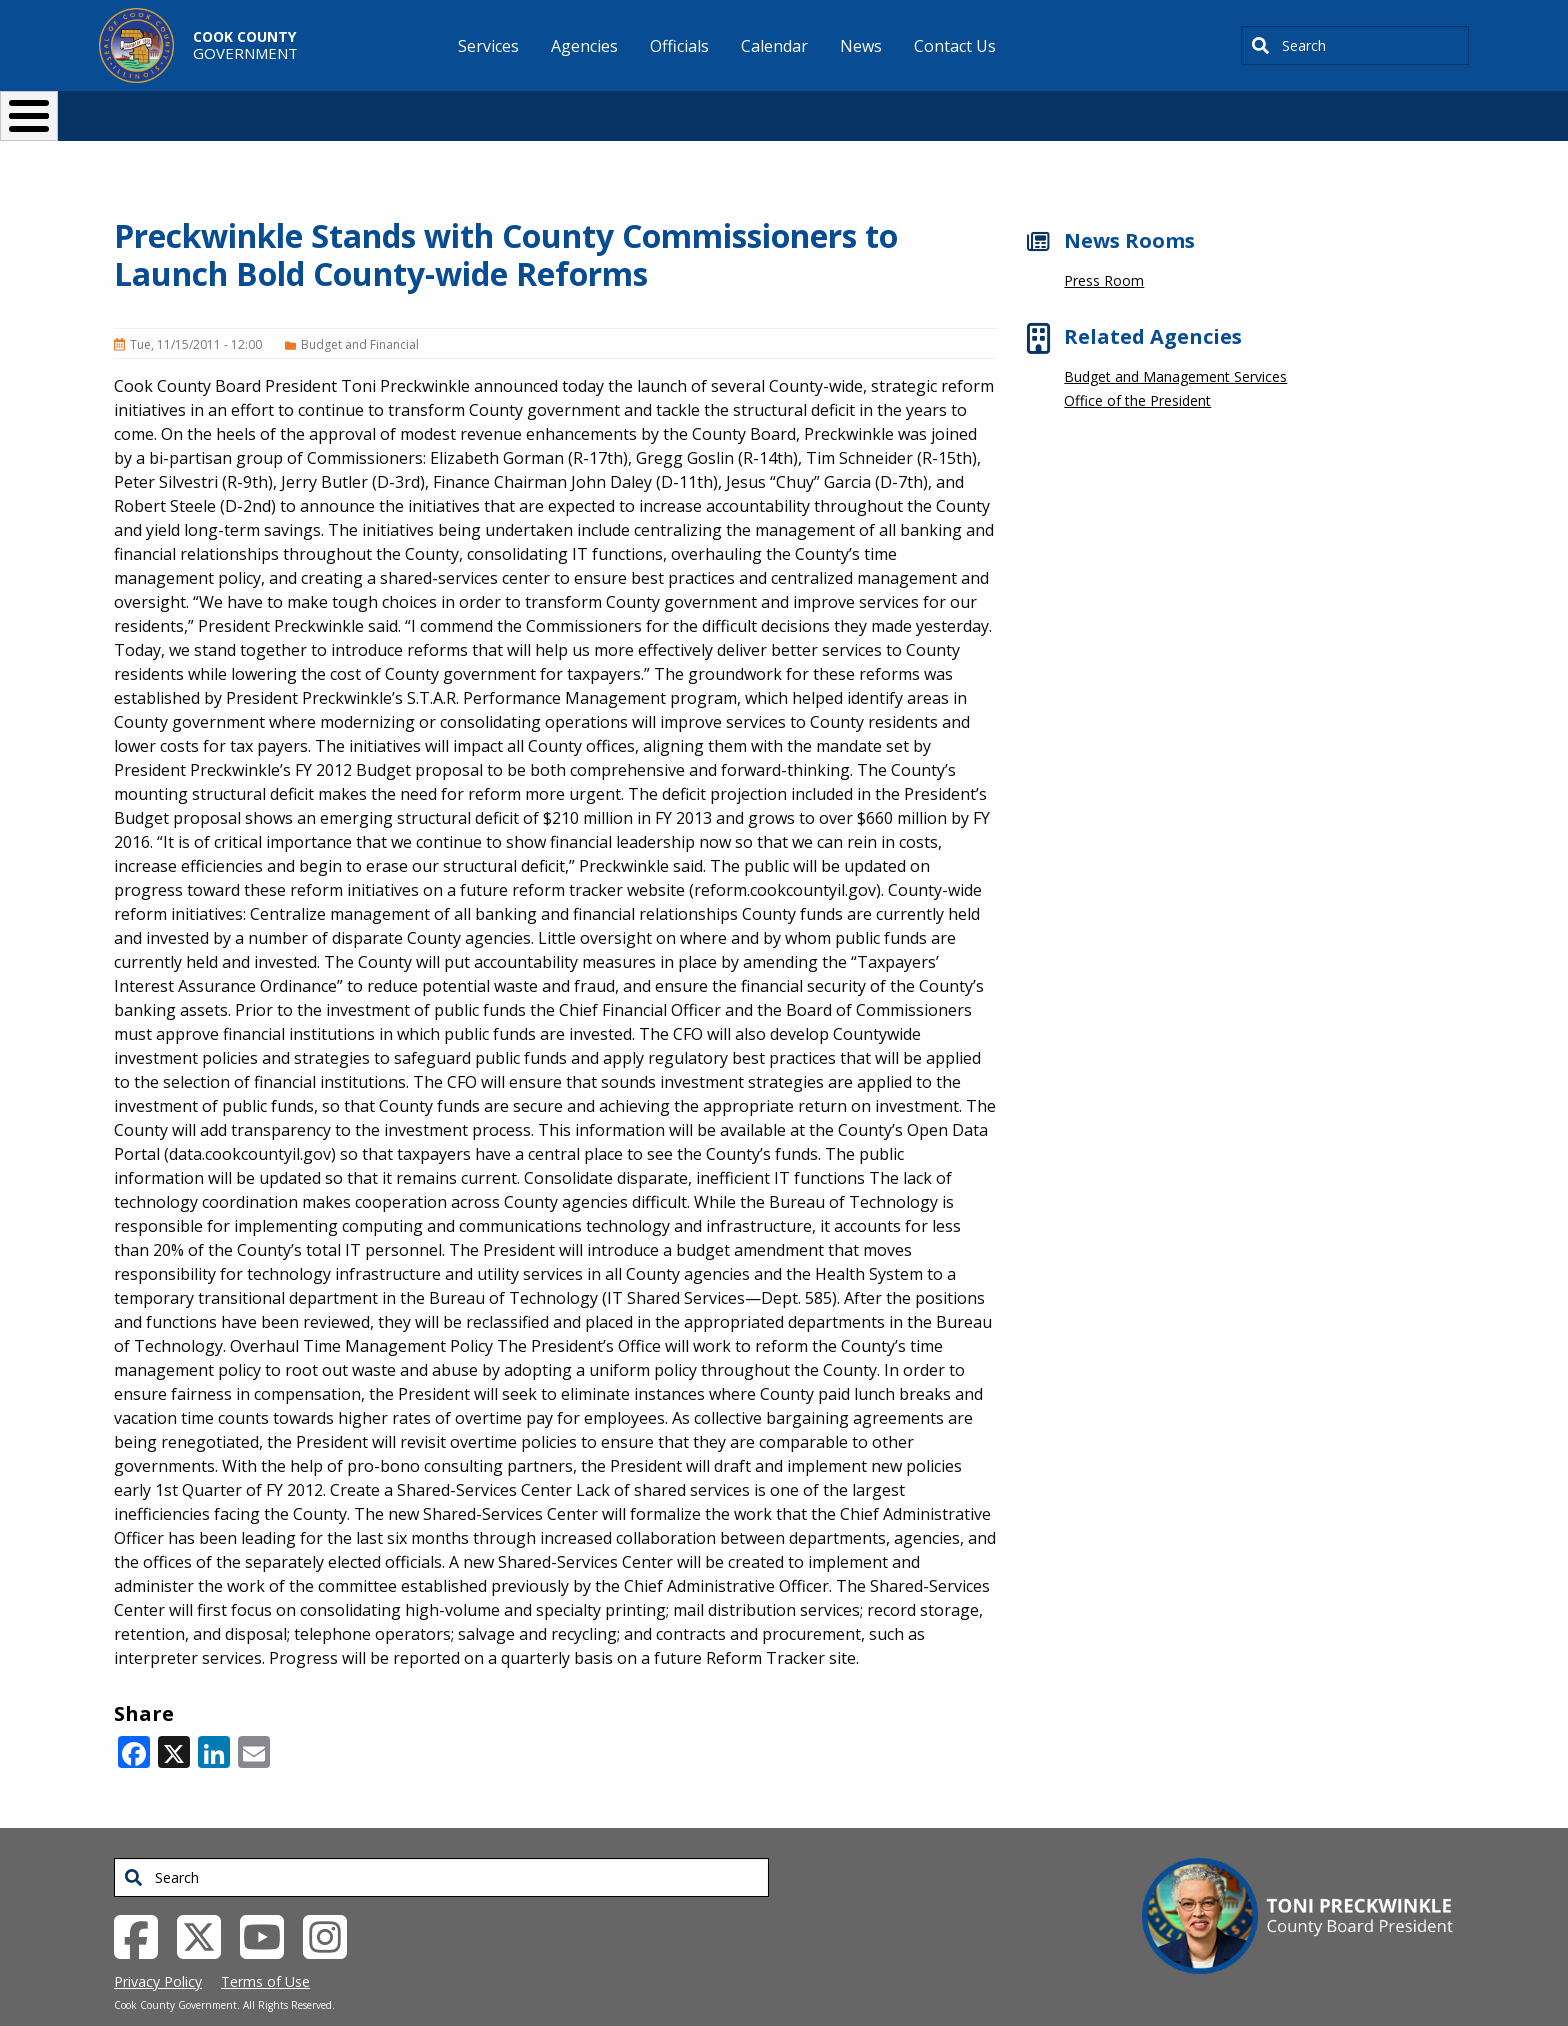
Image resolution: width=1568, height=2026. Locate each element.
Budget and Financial (360, 311)
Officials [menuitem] (679, 46)
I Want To (383, 107)
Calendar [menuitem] (774, 46)
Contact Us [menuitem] (955, 46)
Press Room (1104, 247)
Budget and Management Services (1175, 343)
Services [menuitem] (488, 46)
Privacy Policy (158, 1948)
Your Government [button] (900, 107)
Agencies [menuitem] (584, 46)
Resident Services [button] (571, 107)
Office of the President (1137, 367)
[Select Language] (1125, 107)
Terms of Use (265, 1948)
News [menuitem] (861, 46)
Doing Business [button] (729, 107)
